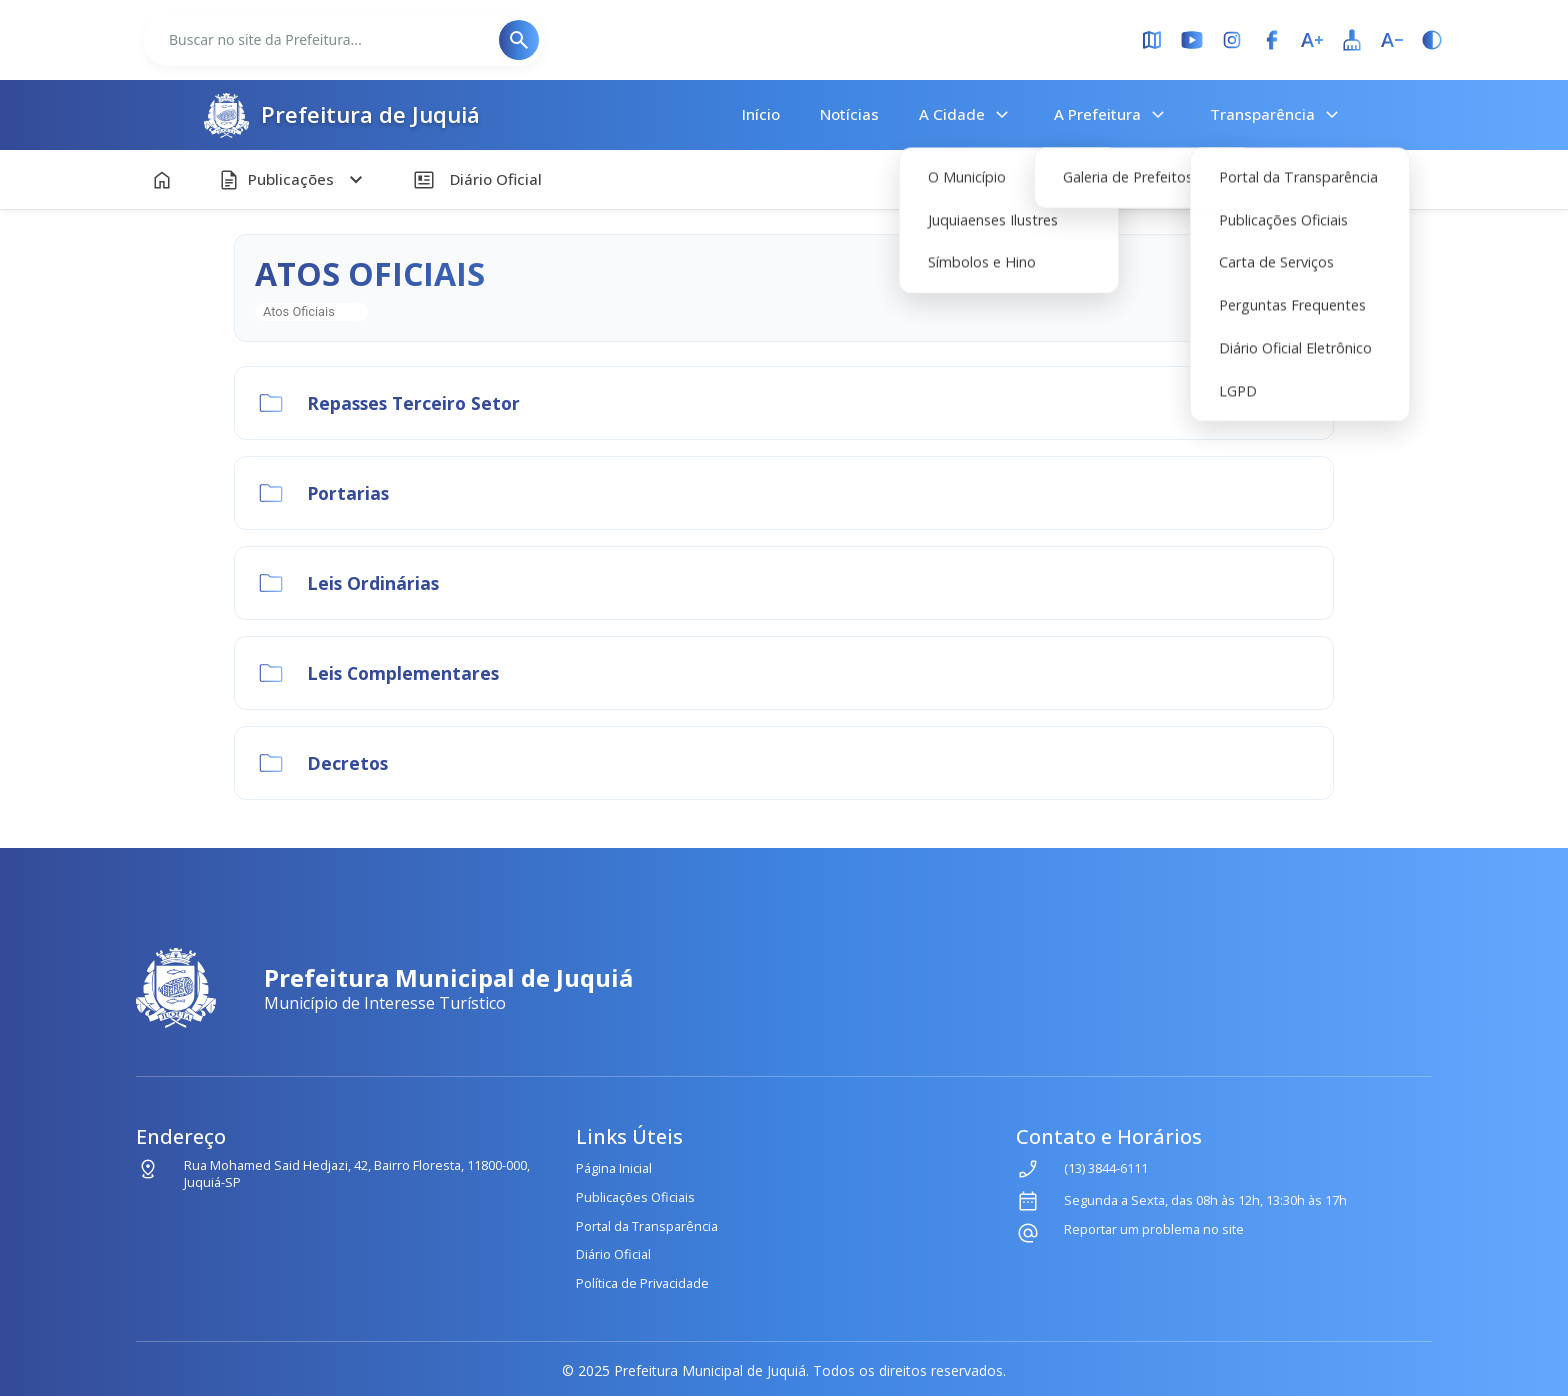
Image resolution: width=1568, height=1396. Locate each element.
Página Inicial (614, 1168)
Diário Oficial (613, 1254)
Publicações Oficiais (635, 1197)
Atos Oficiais (299, 311)
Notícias (849, 114)
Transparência (1277, 115)
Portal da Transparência (647, 1226)
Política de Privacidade (642, 1283)
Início (761, 114)
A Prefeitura (1112, 115)
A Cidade (966, 115)
